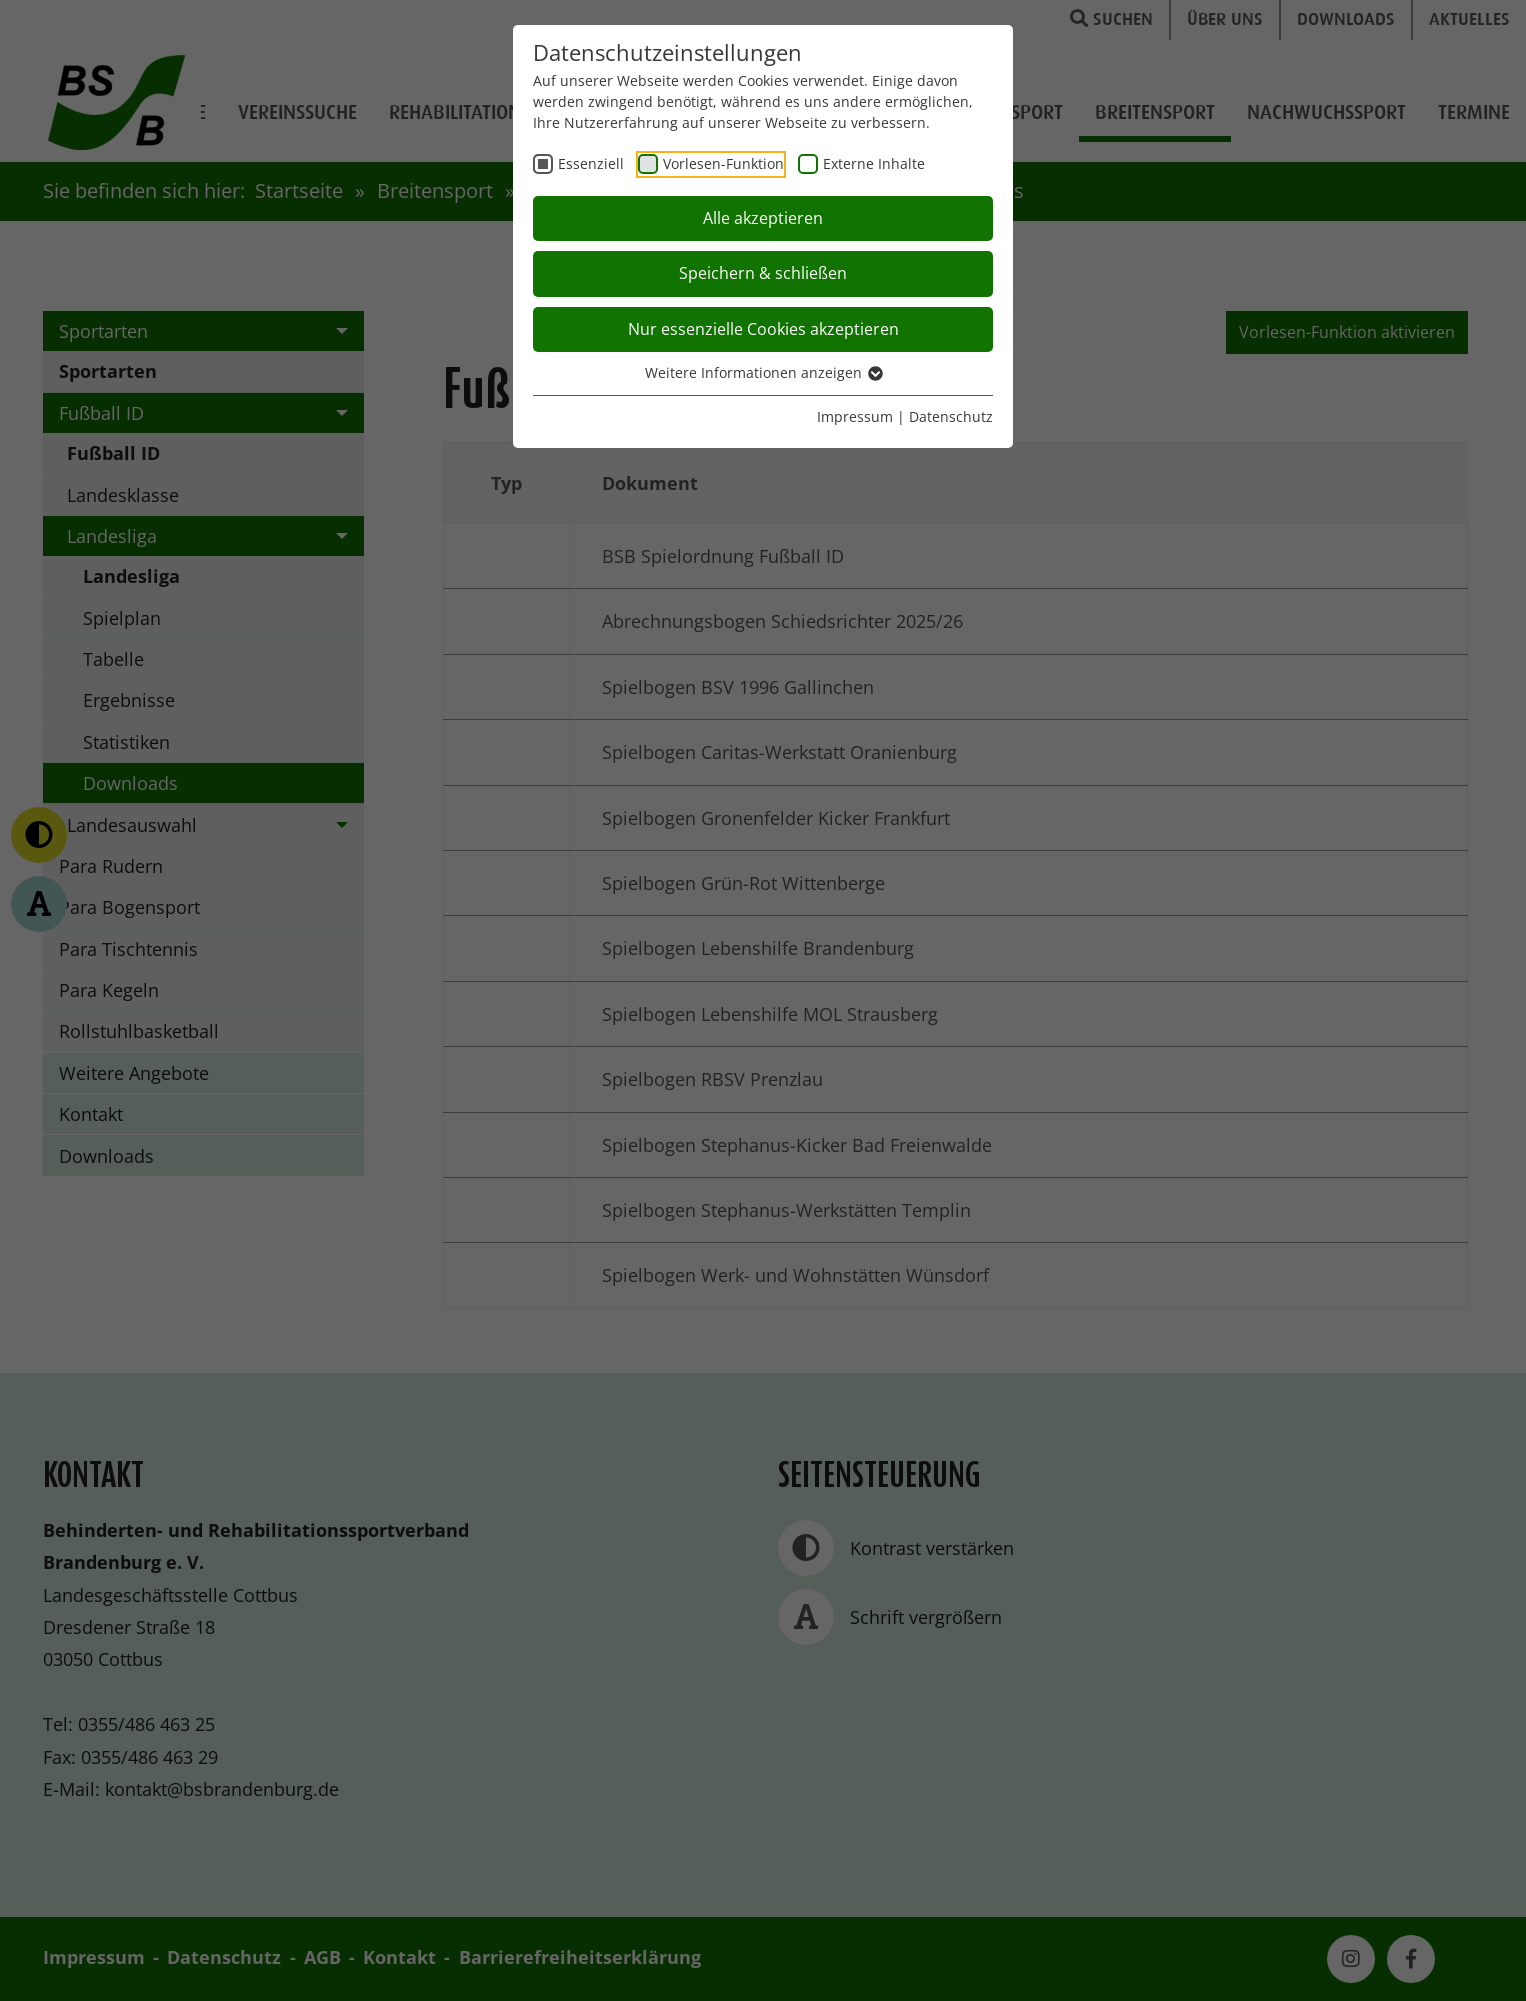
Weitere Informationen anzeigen (763, 372)
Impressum (855, 416)
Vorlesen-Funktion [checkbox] (723, 163)
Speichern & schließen (763, 273)
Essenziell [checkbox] (591, 163)
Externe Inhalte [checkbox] (874, 163)
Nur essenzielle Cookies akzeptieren (763, 329)
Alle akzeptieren (763, 218)
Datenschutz (951, 416)
